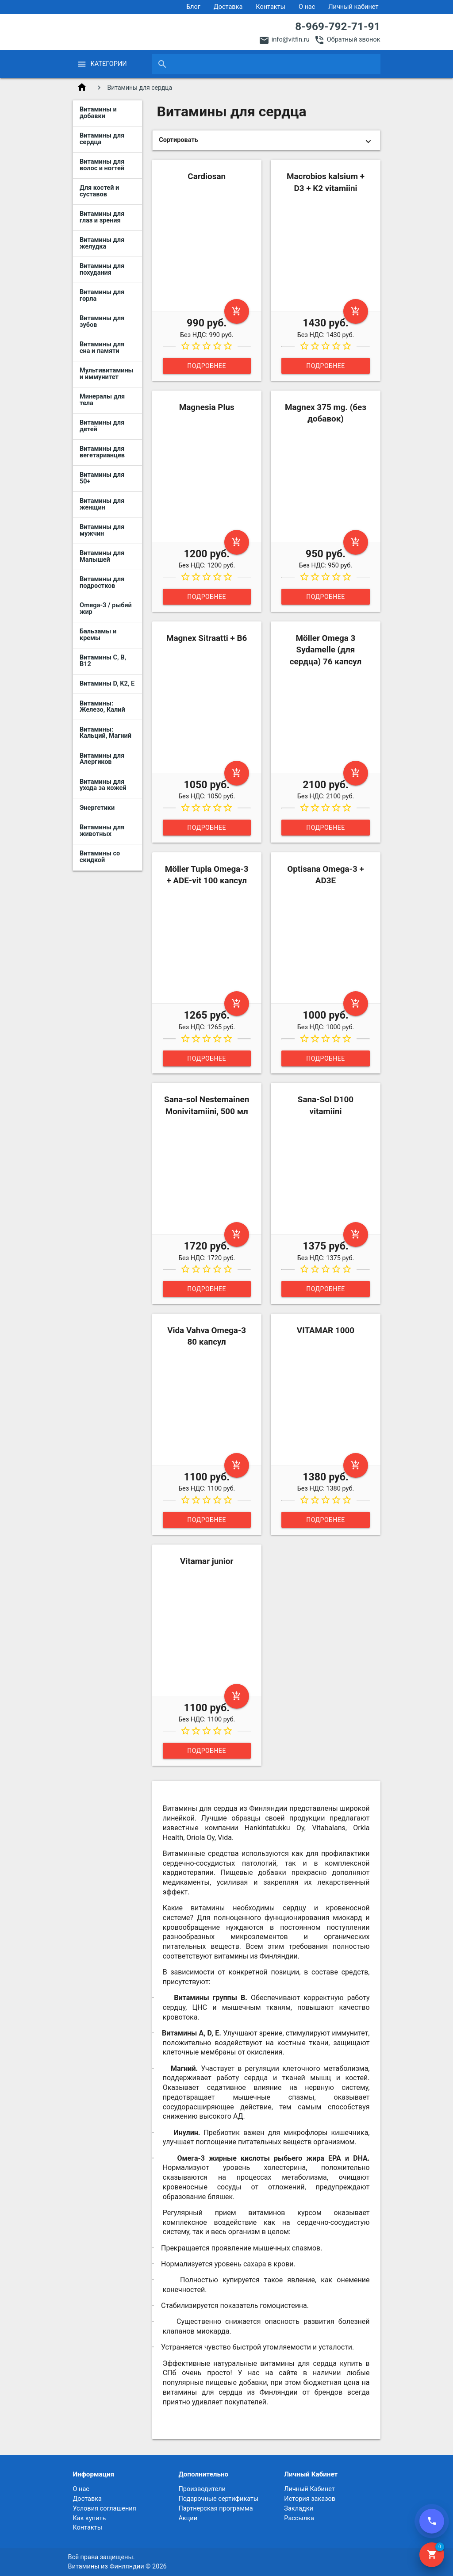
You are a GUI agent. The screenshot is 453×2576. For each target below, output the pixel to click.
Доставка (228, 7)
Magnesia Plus (206, 407)
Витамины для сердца (102, 139)
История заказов (309, 2499)
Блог (193, 7)
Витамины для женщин (102, 504)
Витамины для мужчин (102, 530)
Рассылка (299, 2518)
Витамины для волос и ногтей (102, 165)
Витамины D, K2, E (107, 683)
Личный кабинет (353, 7)
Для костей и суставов (99, 191)
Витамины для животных (102, 831)
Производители (202, 2489)
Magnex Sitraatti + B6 (206, 638)
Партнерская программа (215, 2508)
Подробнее (206, 365)
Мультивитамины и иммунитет (107, 374)
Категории (108, 64)
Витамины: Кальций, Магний (105, 733)
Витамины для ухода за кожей (103, 785)
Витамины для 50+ (102, 478)
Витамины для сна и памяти (102, 348)
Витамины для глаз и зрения (102, 217)
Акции (187, 2518)
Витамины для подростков (102, 582)
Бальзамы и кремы (98, 635)
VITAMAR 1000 (325, 1330)
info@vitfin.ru (291, 39)
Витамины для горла (102, 295)
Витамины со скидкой (100, 857)
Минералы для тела (102, 400)
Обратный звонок (353, 39)
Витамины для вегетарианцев (102, 452)
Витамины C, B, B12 (103, 661)
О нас (307, 7)
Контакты (270, 7)
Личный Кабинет (309, 2489)
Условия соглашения (104, 2508)
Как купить (89, 2518)
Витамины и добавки (98, 113)
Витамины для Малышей (102, 556)
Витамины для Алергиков (102, 759)
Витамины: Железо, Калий (102, 707)
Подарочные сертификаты (218, 2499)
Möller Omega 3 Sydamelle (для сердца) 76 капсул (325, 650)
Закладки (298, 2508)
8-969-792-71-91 (337, 26)
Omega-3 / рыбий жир (106, 609)
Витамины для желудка (102, 243)
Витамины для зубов (102, 321)
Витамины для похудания (102, 269)
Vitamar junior (206, 1561)
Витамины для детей (102, 426)
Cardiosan (207, 176)
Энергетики (97, 808)
